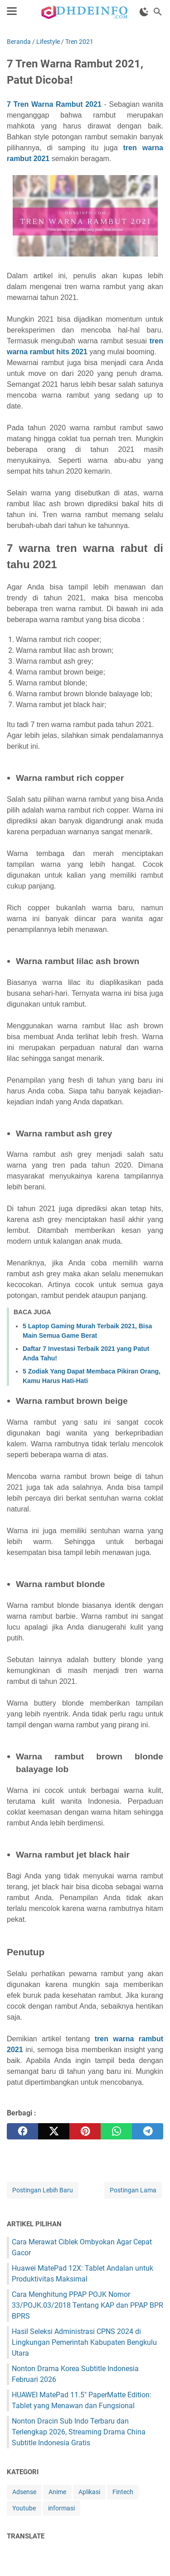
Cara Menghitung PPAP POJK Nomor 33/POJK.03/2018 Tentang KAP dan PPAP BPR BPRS (87, 2305)
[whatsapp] (116, 2131)
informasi (61, 2508)
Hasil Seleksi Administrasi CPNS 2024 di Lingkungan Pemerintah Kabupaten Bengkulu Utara (84, 2342)
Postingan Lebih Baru (42, 2190)
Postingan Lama (133, 2190)
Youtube (24, 2508)
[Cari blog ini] (157, 11)
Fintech (122, 2491)
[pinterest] (85, 2131)
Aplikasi (89, 2491)
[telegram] (147, 2131)
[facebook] (22, 2131)
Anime (57, 2491)
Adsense (24, 2491)
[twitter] (53, 2131)
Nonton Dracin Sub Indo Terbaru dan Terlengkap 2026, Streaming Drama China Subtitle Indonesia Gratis (79, 2432)
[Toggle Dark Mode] (144, 11)
